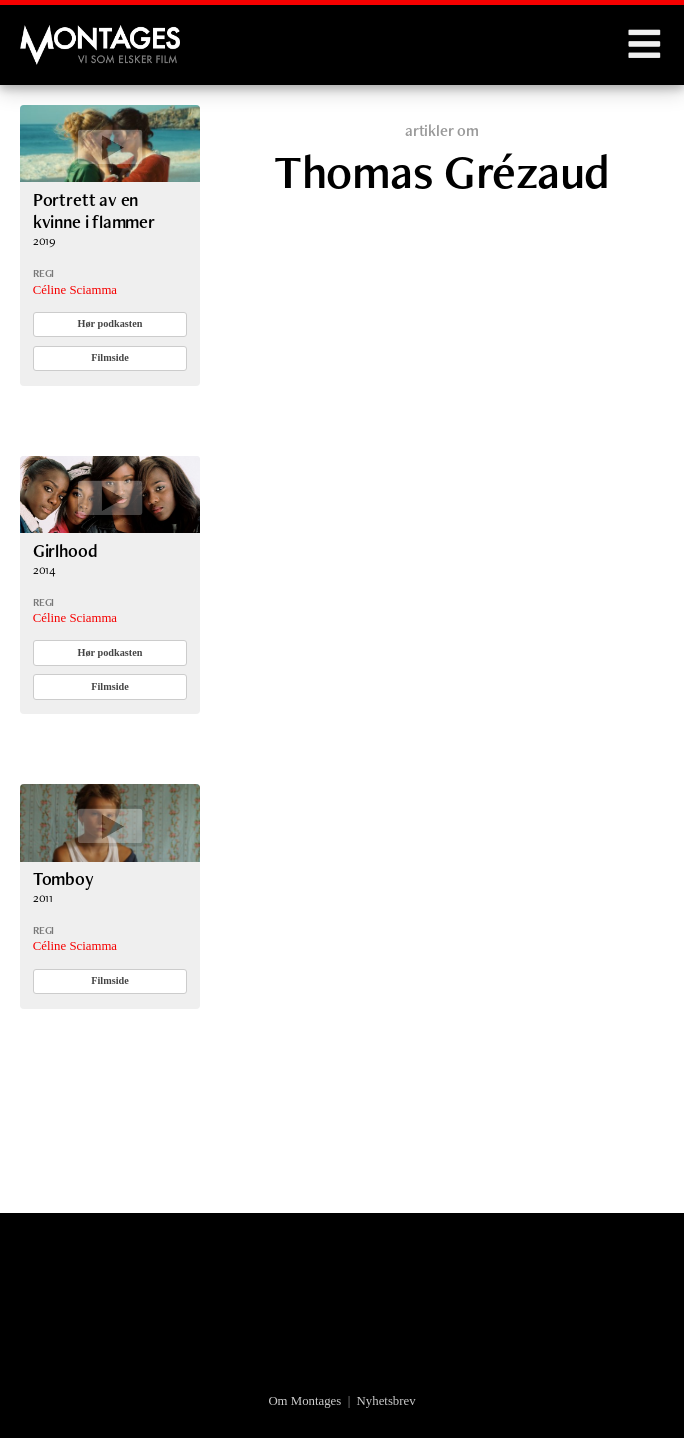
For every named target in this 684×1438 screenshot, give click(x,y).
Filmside (110, 357)
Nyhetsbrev (386, 1401)
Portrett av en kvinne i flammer (94, 210)
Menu (644, 45)
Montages (53, 35)
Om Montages (304, 1401)
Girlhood (65, 550)
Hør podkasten (110, 323)
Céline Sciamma (75, 290)
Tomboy (63, 878)
